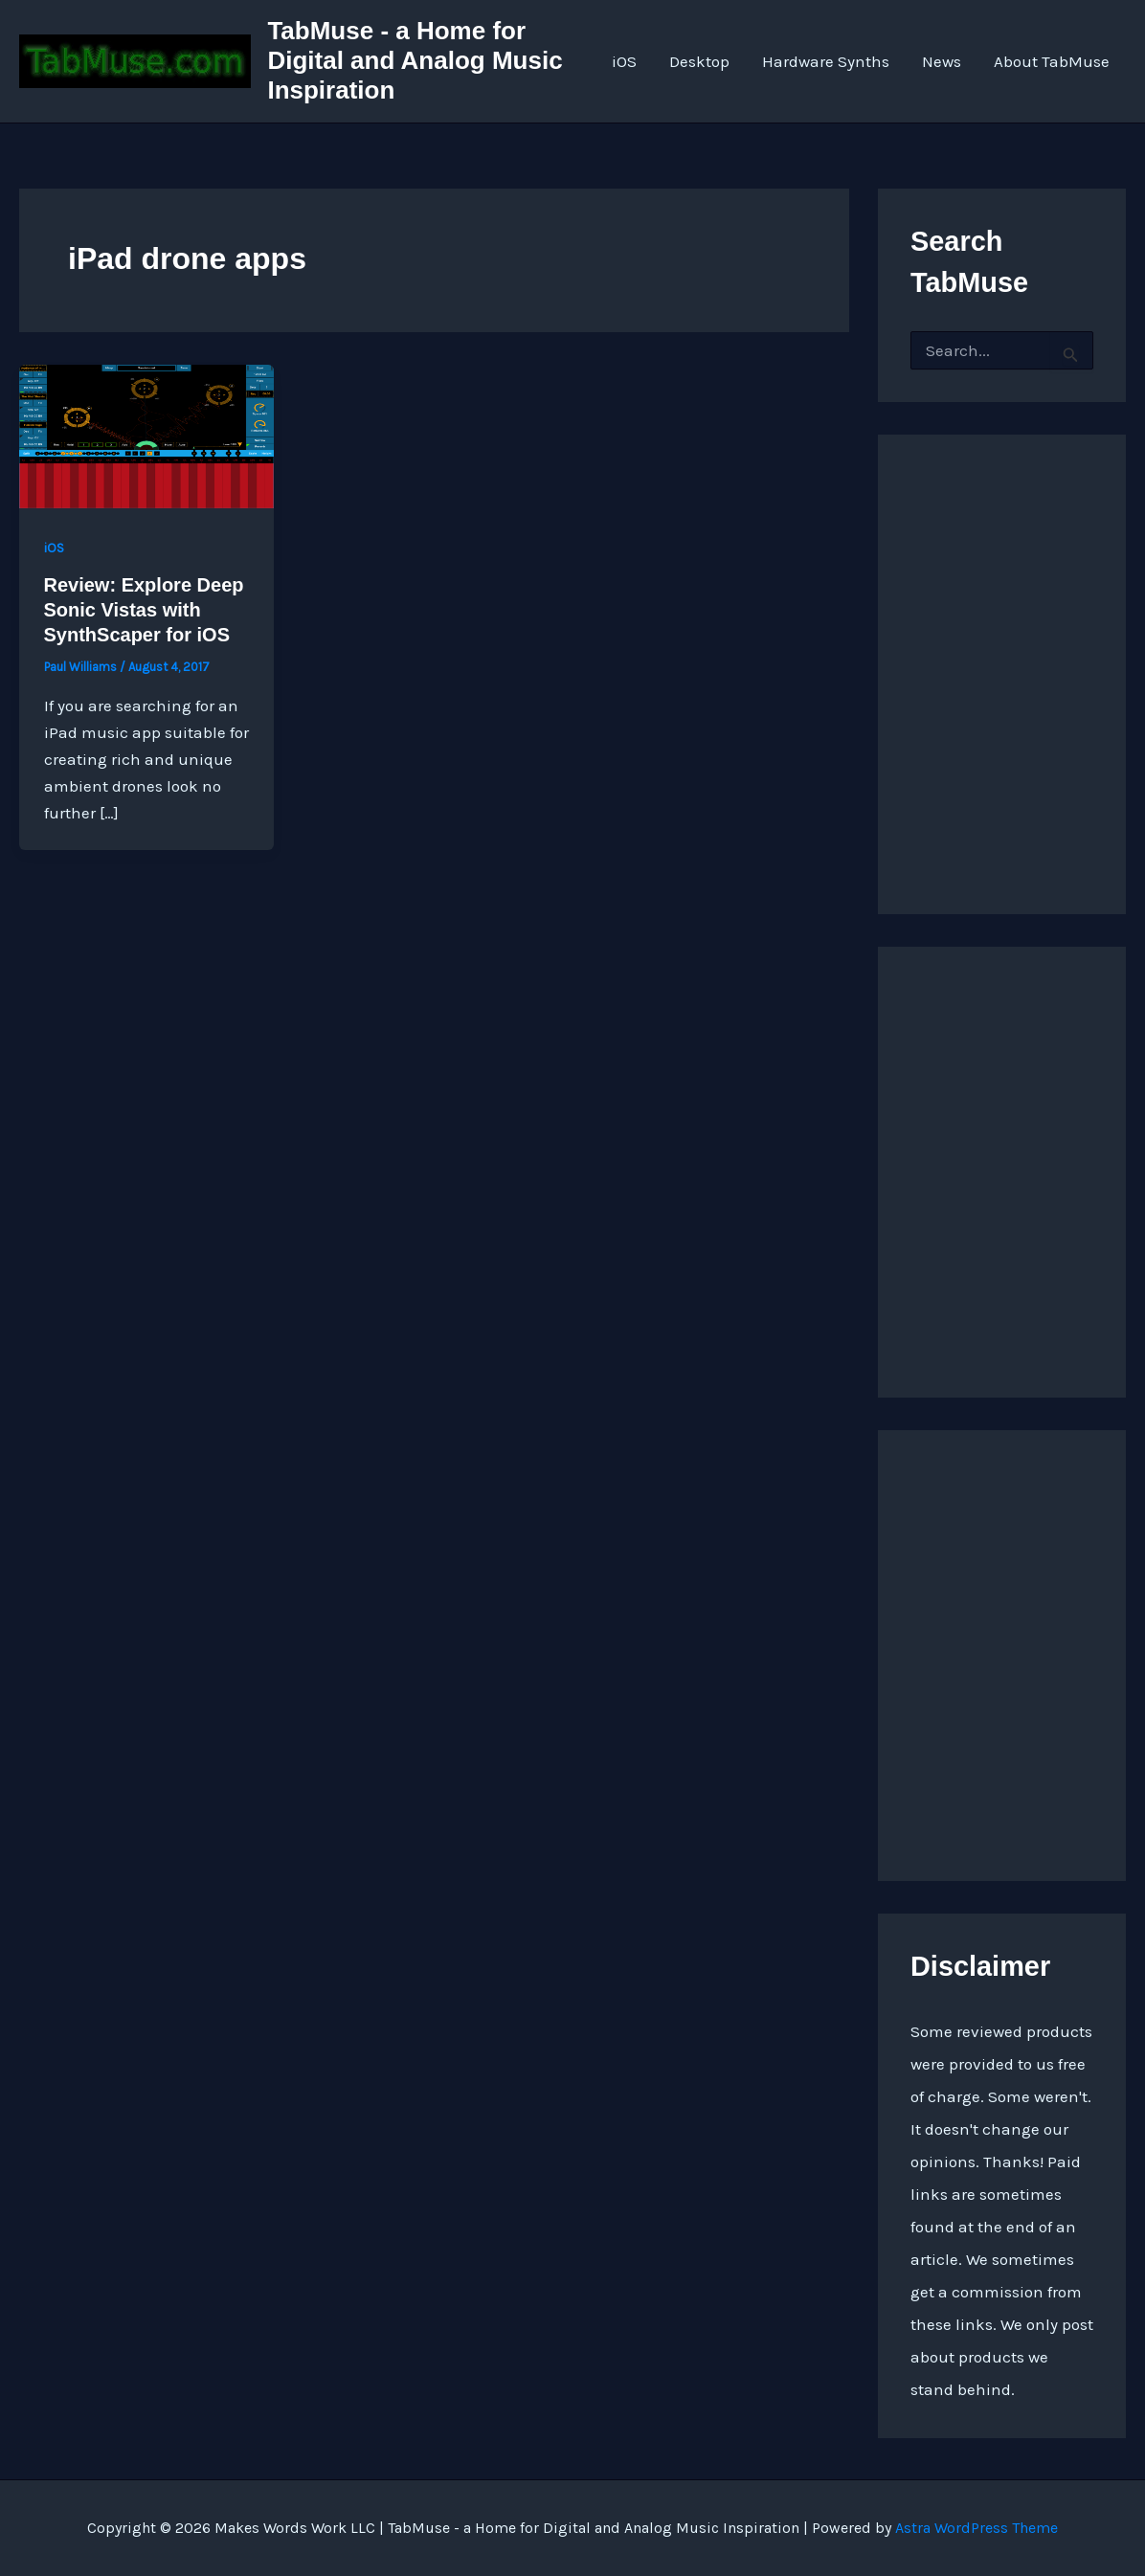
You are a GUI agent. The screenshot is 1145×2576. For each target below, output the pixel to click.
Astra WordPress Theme (976, 2528)
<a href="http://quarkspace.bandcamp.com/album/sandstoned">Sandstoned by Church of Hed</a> (1001, 654)
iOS (624, 61)
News (941, 61)
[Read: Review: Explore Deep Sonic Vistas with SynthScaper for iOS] (146, 434)
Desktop (699, 61)
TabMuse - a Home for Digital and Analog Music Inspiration (414, 60)
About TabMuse (1052, 61)
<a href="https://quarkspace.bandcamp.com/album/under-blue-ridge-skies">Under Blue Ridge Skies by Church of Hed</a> (1001, 1167)
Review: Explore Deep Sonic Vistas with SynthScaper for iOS (144, 609)
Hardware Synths (825, 61)
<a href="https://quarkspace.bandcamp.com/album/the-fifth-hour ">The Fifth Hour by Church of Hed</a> (1001, 1650)
